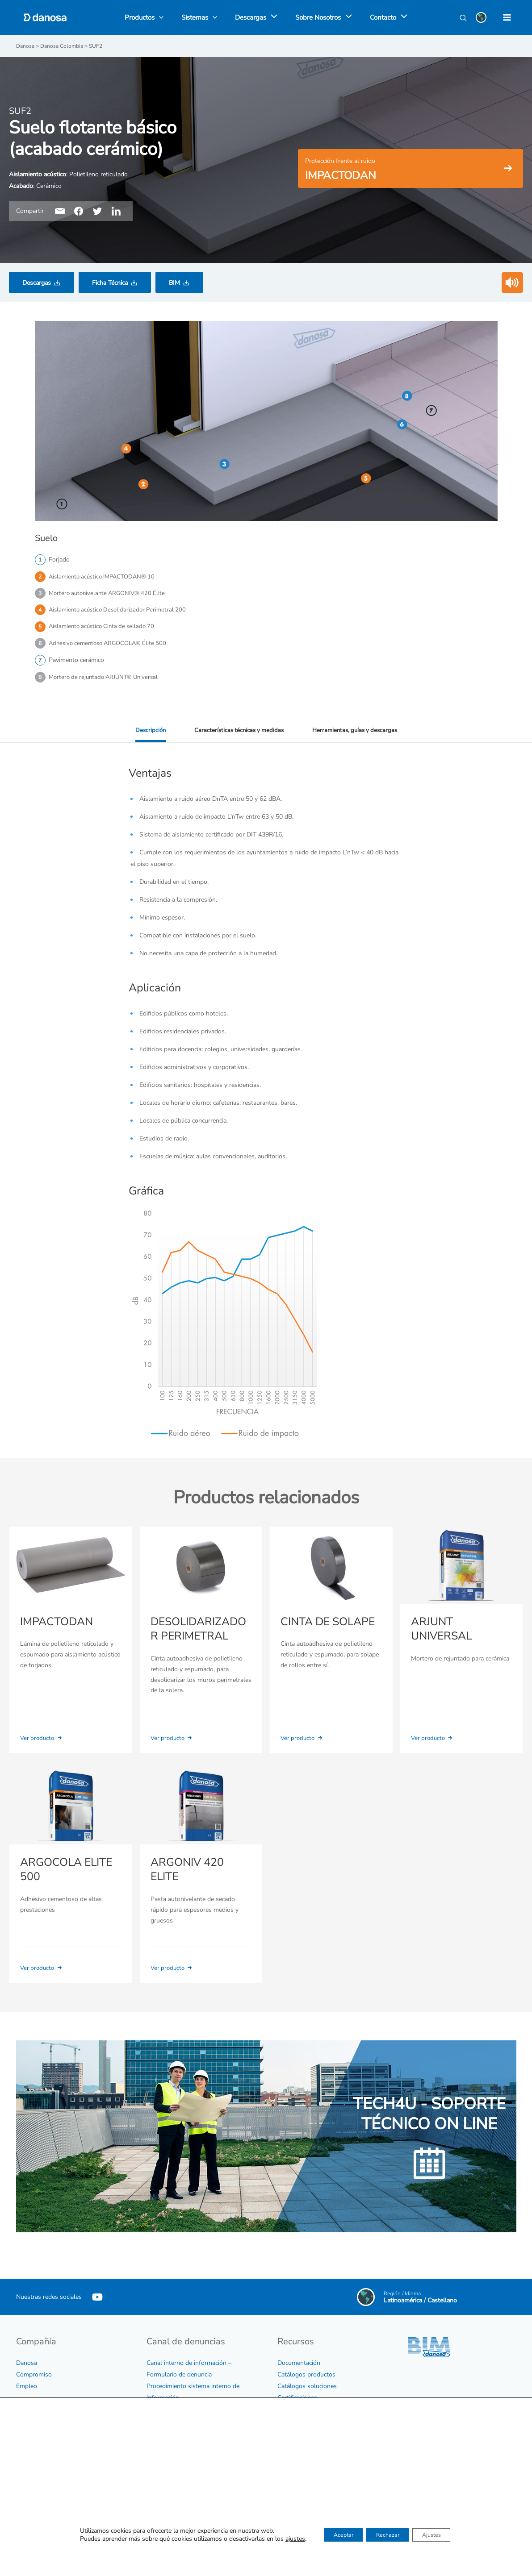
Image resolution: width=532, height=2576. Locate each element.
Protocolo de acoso (173, 2425)
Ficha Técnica (110, 282)
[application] (271, 17)
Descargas (36, 282)
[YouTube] (97, 2289)
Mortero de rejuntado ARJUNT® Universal (107, 681)
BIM (174, 282)
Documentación (298, 2355)
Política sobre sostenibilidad (55, 2464)
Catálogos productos (306, 2367)
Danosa (26, 2355)
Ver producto (43, 1743)
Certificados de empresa (49, 2441)
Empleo (26, 2378)
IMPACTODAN (55, 1627)
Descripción (146, 734)
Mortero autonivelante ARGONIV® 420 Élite (110, 594)
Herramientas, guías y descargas (357, 734)
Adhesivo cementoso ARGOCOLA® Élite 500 (112, 646)
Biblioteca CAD (298, 2413)
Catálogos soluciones (307, 2378)
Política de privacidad (45, 2488)
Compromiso (34, 2367)
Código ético (33, 2430)
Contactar (290, 2540)
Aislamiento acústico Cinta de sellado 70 (105, 628)
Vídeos (287, 2425)
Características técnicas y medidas (237, 734)
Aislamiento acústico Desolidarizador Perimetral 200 (121, 611)
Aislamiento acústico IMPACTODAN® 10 (105, 576)
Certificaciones (297, 2390)
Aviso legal (31, 2499)
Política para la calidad (47, 2453)
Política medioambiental (49, 2476)
